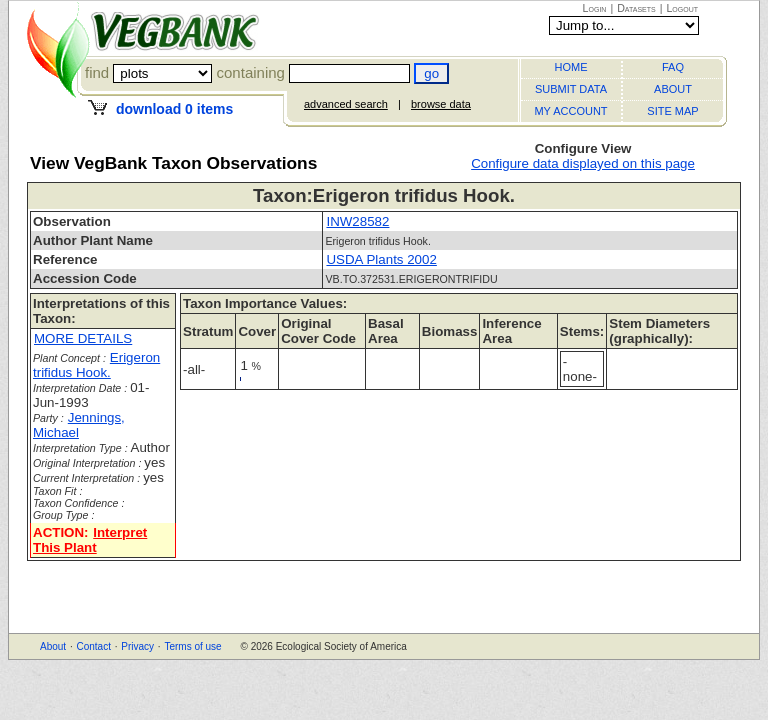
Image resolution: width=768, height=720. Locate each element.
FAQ (673, 67)
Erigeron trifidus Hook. (96, 365)
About (53, 646)
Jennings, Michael (79, 425)
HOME (571, 67)
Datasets (636, 8)
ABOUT (673, 89)
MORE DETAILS (83, 338)
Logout (682, 8)
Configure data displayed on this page (583, 163)
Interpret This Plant (90, 540)
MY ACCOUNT (570, 111)
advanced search (346, 104)
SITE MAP (672, 111)
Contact (93, 646)
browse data (441, 104)
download (174, 109)
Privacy (137, 646)
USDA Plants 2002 (381, 259)
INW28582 (357, 221)
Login (595, 8)
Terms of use (192, 646)
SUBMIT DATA (571, 89)
